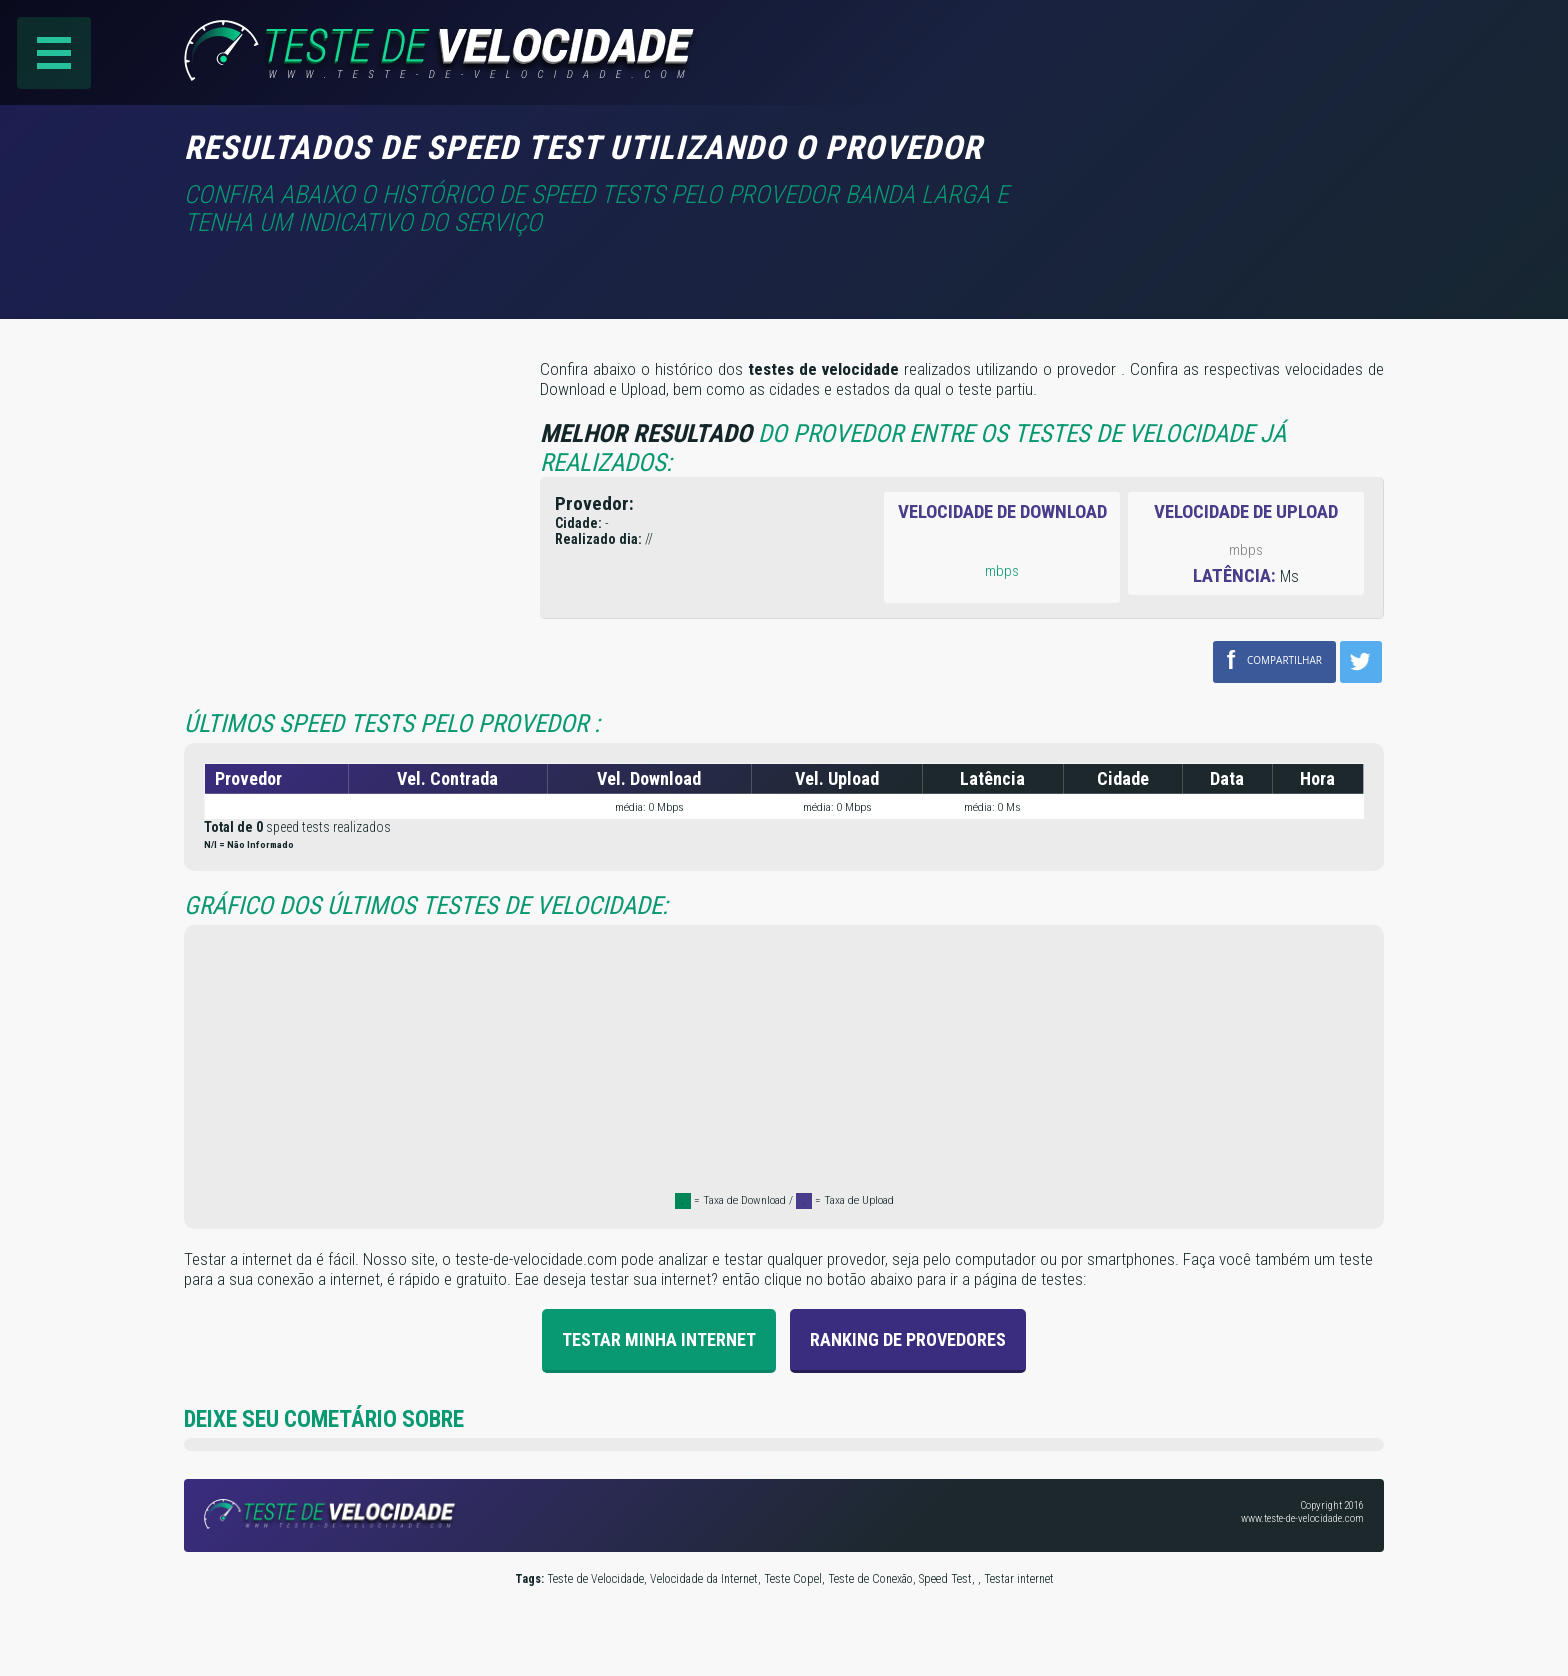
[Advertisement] (1216, 159)
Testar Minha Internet (659, 1339)
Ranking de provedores (908, 1339)
